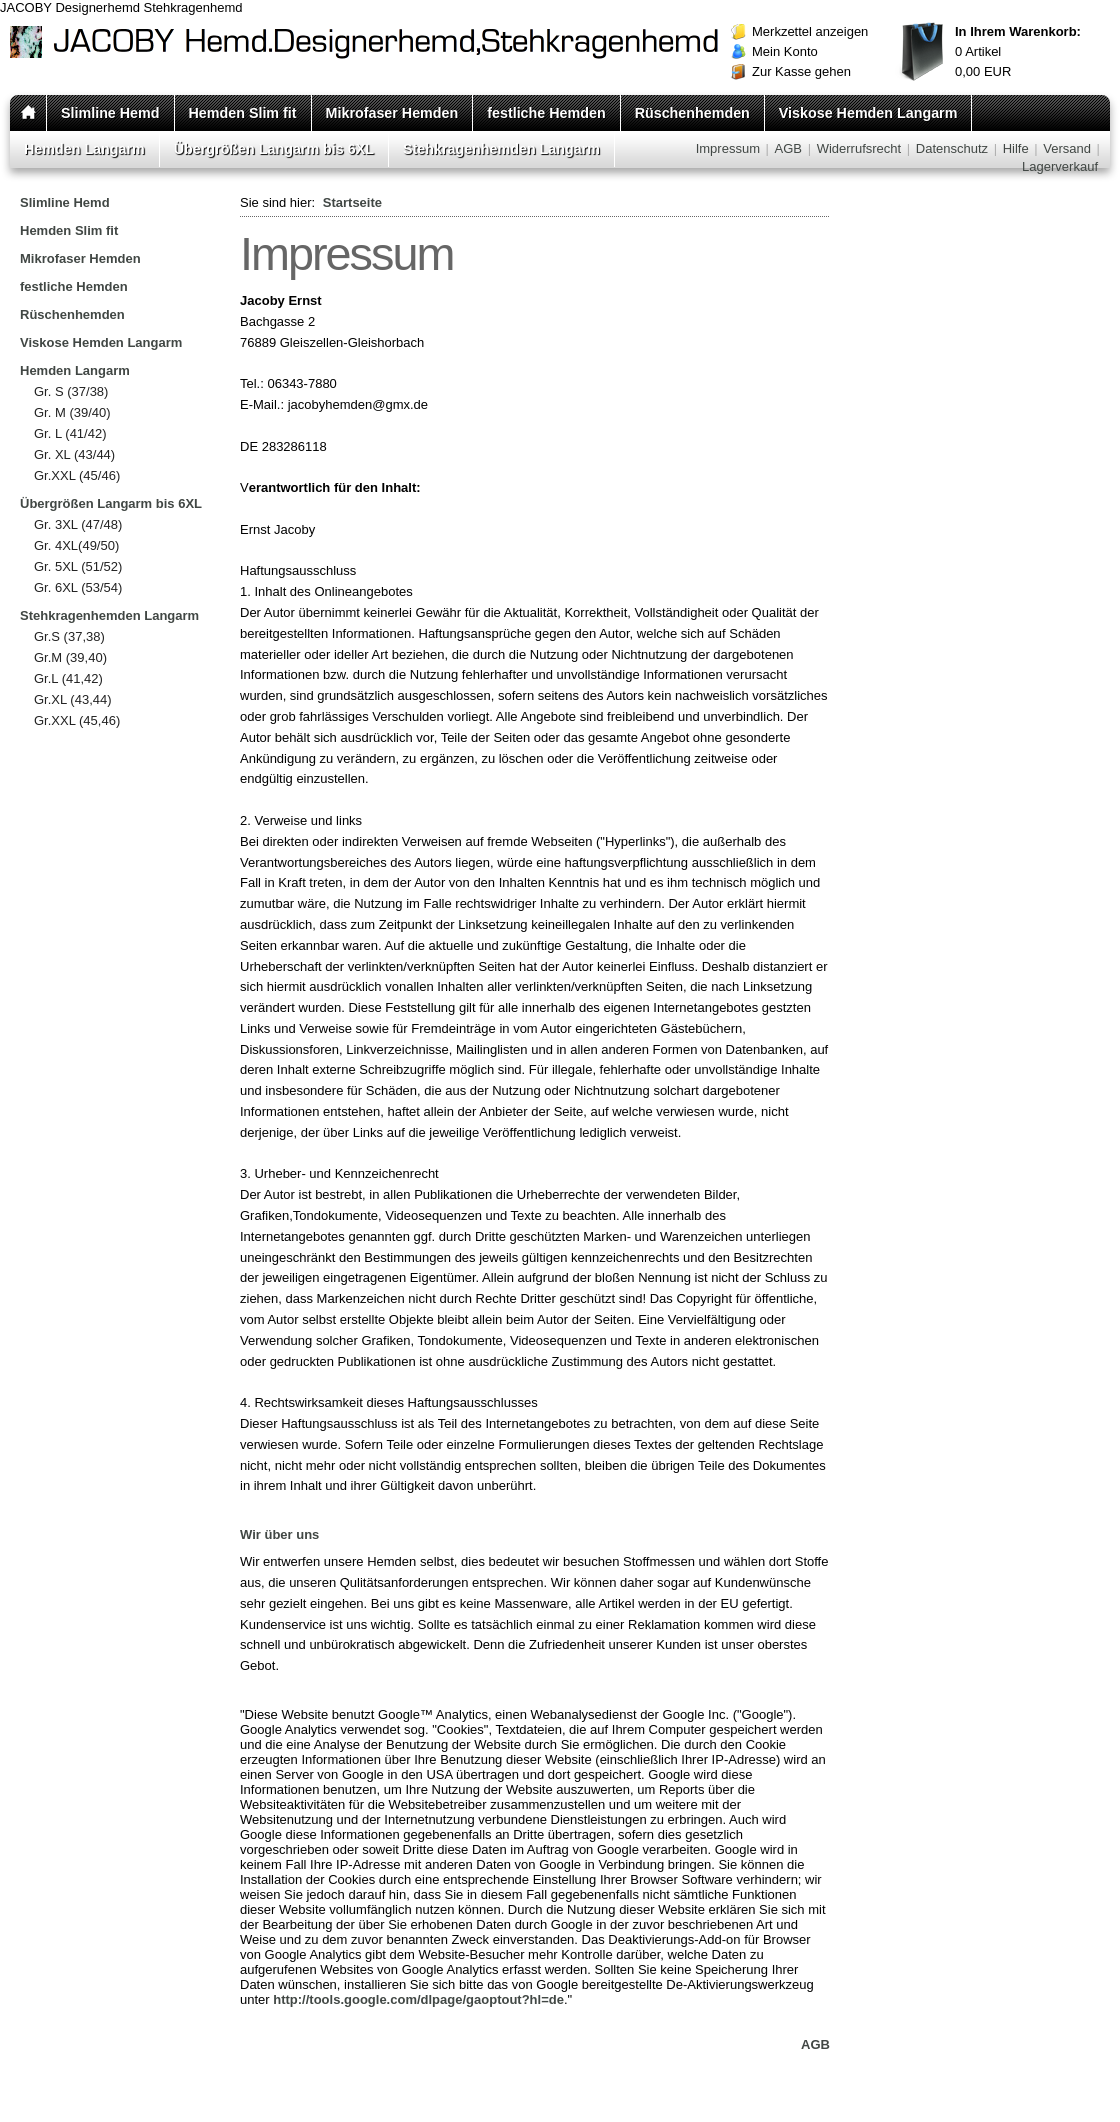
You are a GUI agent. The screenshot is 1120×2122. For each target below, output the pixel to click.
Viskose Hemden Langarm (868, 113)
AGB (788, 148)
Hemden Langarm (84, 149)
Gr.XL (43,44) (73, 699)
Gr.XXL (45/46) (77, 475)
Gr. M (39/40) (72, 412)
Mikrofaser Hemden (392, 113)
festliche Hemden (546, 113)
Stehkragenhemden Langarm (501, 149)
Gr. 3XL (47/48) (78, 524)
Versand (1067, 148)
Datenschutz (952, 148)
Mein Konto (785, 51)
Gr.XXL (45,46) (77, 720)
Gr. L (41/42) (70, 433)
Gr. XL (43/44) (74, 454)
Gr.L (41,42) (68, 678)
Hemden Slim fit (243, 113)
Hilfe (1016, 148)
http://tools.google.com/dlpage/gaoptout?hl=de (418, 1999)
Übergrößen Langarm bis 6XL (274, 149)
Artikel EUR (1018, 51)
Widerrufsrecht (859, 148)
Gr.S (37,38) (69, 636)
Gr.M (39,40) (70, 657)
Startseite (352, 202)
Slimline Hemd (110, 113)
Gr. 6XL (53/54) (78, 587)
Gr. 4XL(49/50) (76, 545)
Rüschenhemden (692, 113)
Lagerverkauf (1060, 166)
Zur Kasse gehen (801, 71)
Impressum (728, 148)
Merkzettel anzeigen (810, 31)
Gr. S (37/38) (71, 391)
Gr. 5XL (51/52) (78, 566)
